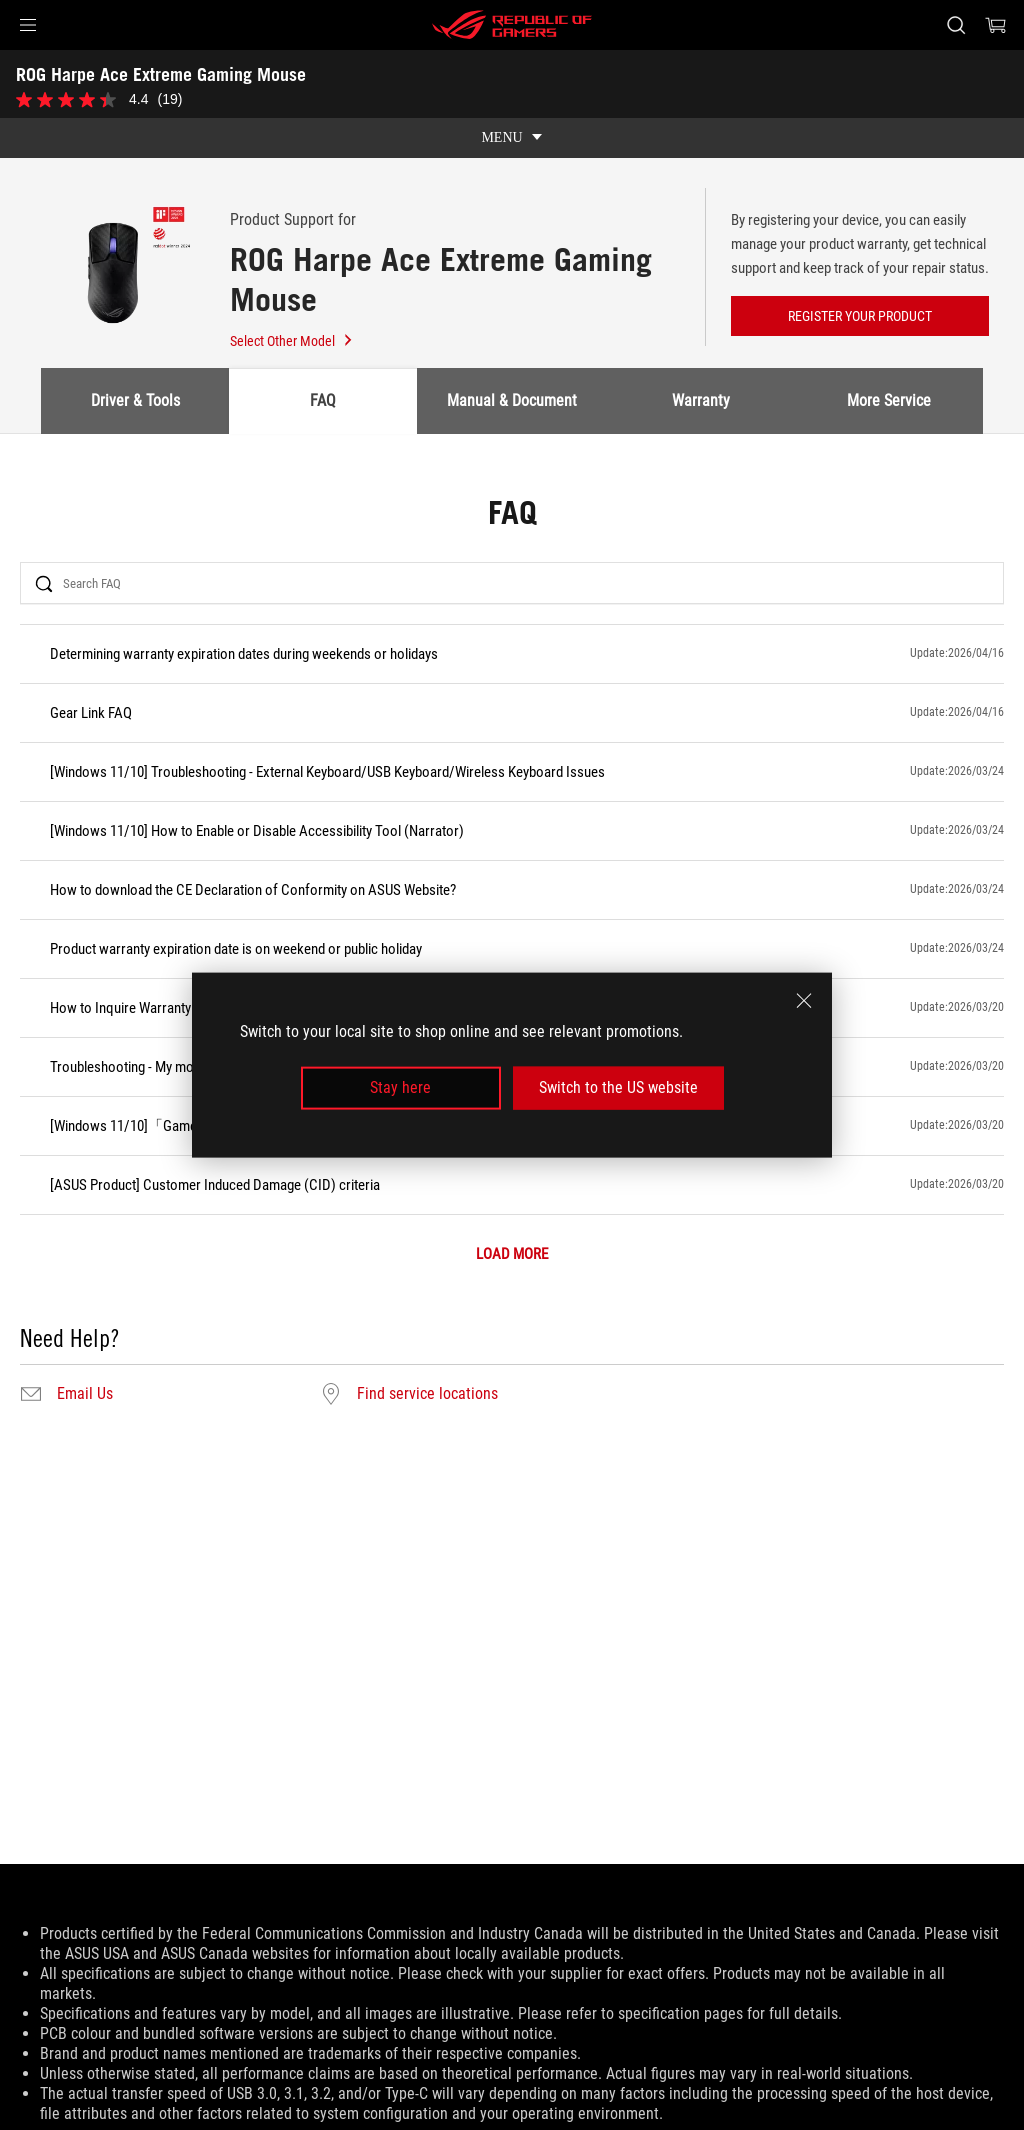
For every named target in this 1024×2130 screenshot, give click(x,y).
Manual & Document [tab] (512, 400)
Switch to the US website (618, 1087)
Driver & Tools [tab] (135, 400)
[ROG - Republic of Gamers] (512, 25)
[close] (804, 1001)
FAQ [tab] (323, 400)
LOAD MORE (512, 1254)
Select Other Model (292, 341)
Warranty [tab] (701, 400)
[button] (28, 25)
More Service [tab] (889, 400)
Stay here (400, 1087)
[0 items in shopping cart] (996, 25)
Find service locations (427, 1394)
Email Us (85, 1394)
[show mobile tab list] (512, 138)
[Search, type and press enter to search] (956, 25)
